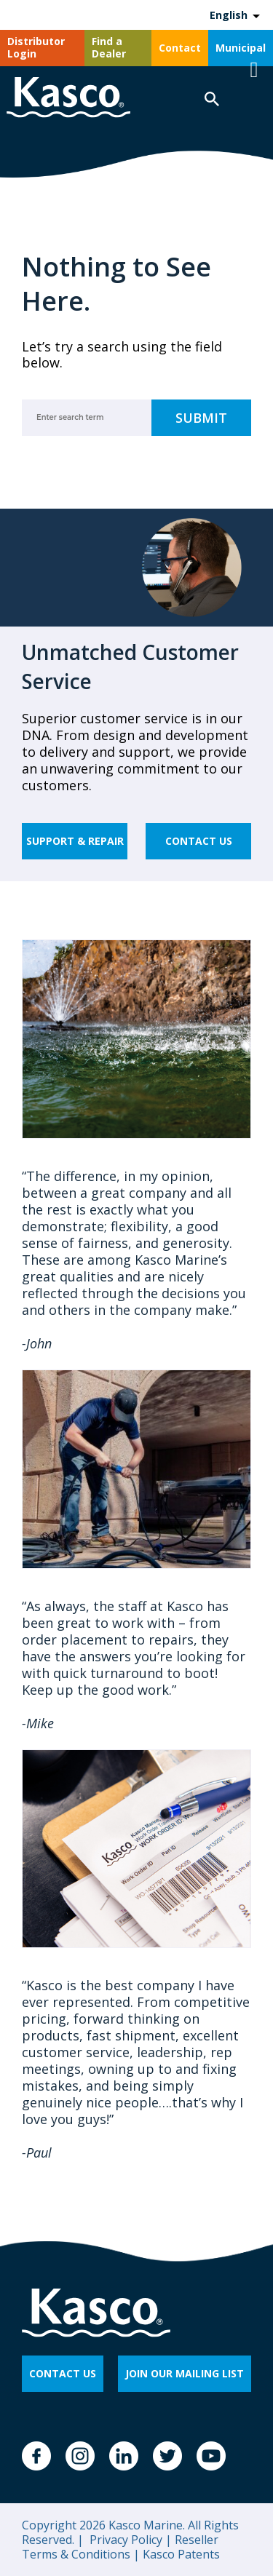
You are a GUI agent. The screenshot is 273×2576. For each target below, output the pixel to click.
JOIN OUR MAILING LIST (184, 2373)
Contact (180, 48)
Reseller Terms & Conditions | (120, 2547)
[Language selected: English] (234, 14)
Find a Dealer (109, 47)
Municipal (240, 48)
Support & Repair (75, 841)
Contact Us (198, 841)
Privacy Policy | (129, 2540)
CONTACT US (62, 2373)
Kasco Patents (180, 2554)
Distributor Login (36, 47)
